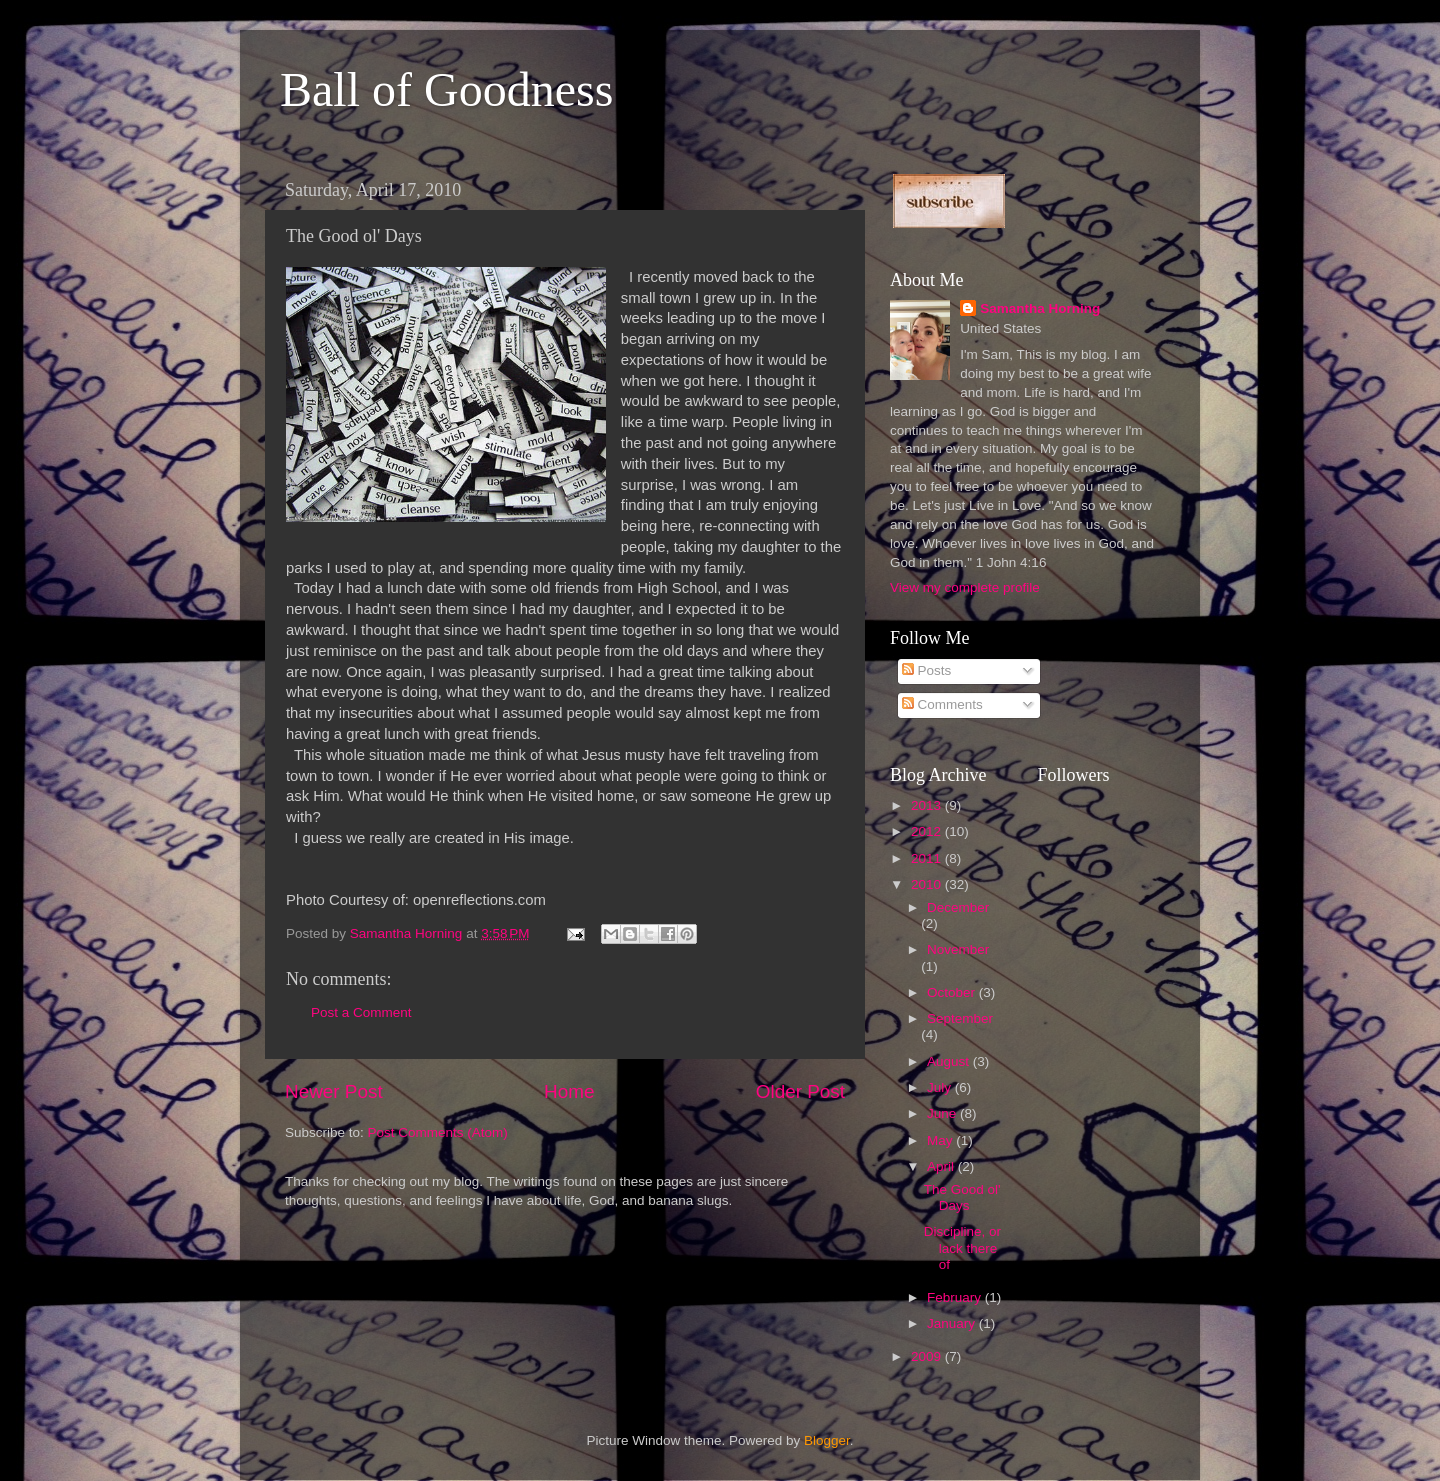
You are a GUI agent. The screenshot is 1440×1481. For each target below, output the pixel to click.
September (960, 1018)
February (956, 1297)
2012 (928, 831)
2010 (928, 884)
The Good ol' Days (962, 1197)
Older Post (800, 1091)
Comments (942, 704)
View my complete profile (965, 587)
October (953, 992)
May (941, 1140)
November (958, 949)
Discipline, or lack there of (962, 1247)
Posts (927, 670)
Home (569, 1091)
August (950, 1061)
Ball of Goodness (446, 89)
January (953, 1323)
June (943, 1113)
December (958, 907)
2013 (928, 805)
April (942, 1166)
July (941, 1087)
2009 (928, 1356)
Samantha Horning (1040, 308)
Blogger (827, 1440)
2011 (928, 858)
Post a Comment (361, 1012)
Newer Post (334, 1091)
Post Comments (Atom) (438, 1132)
